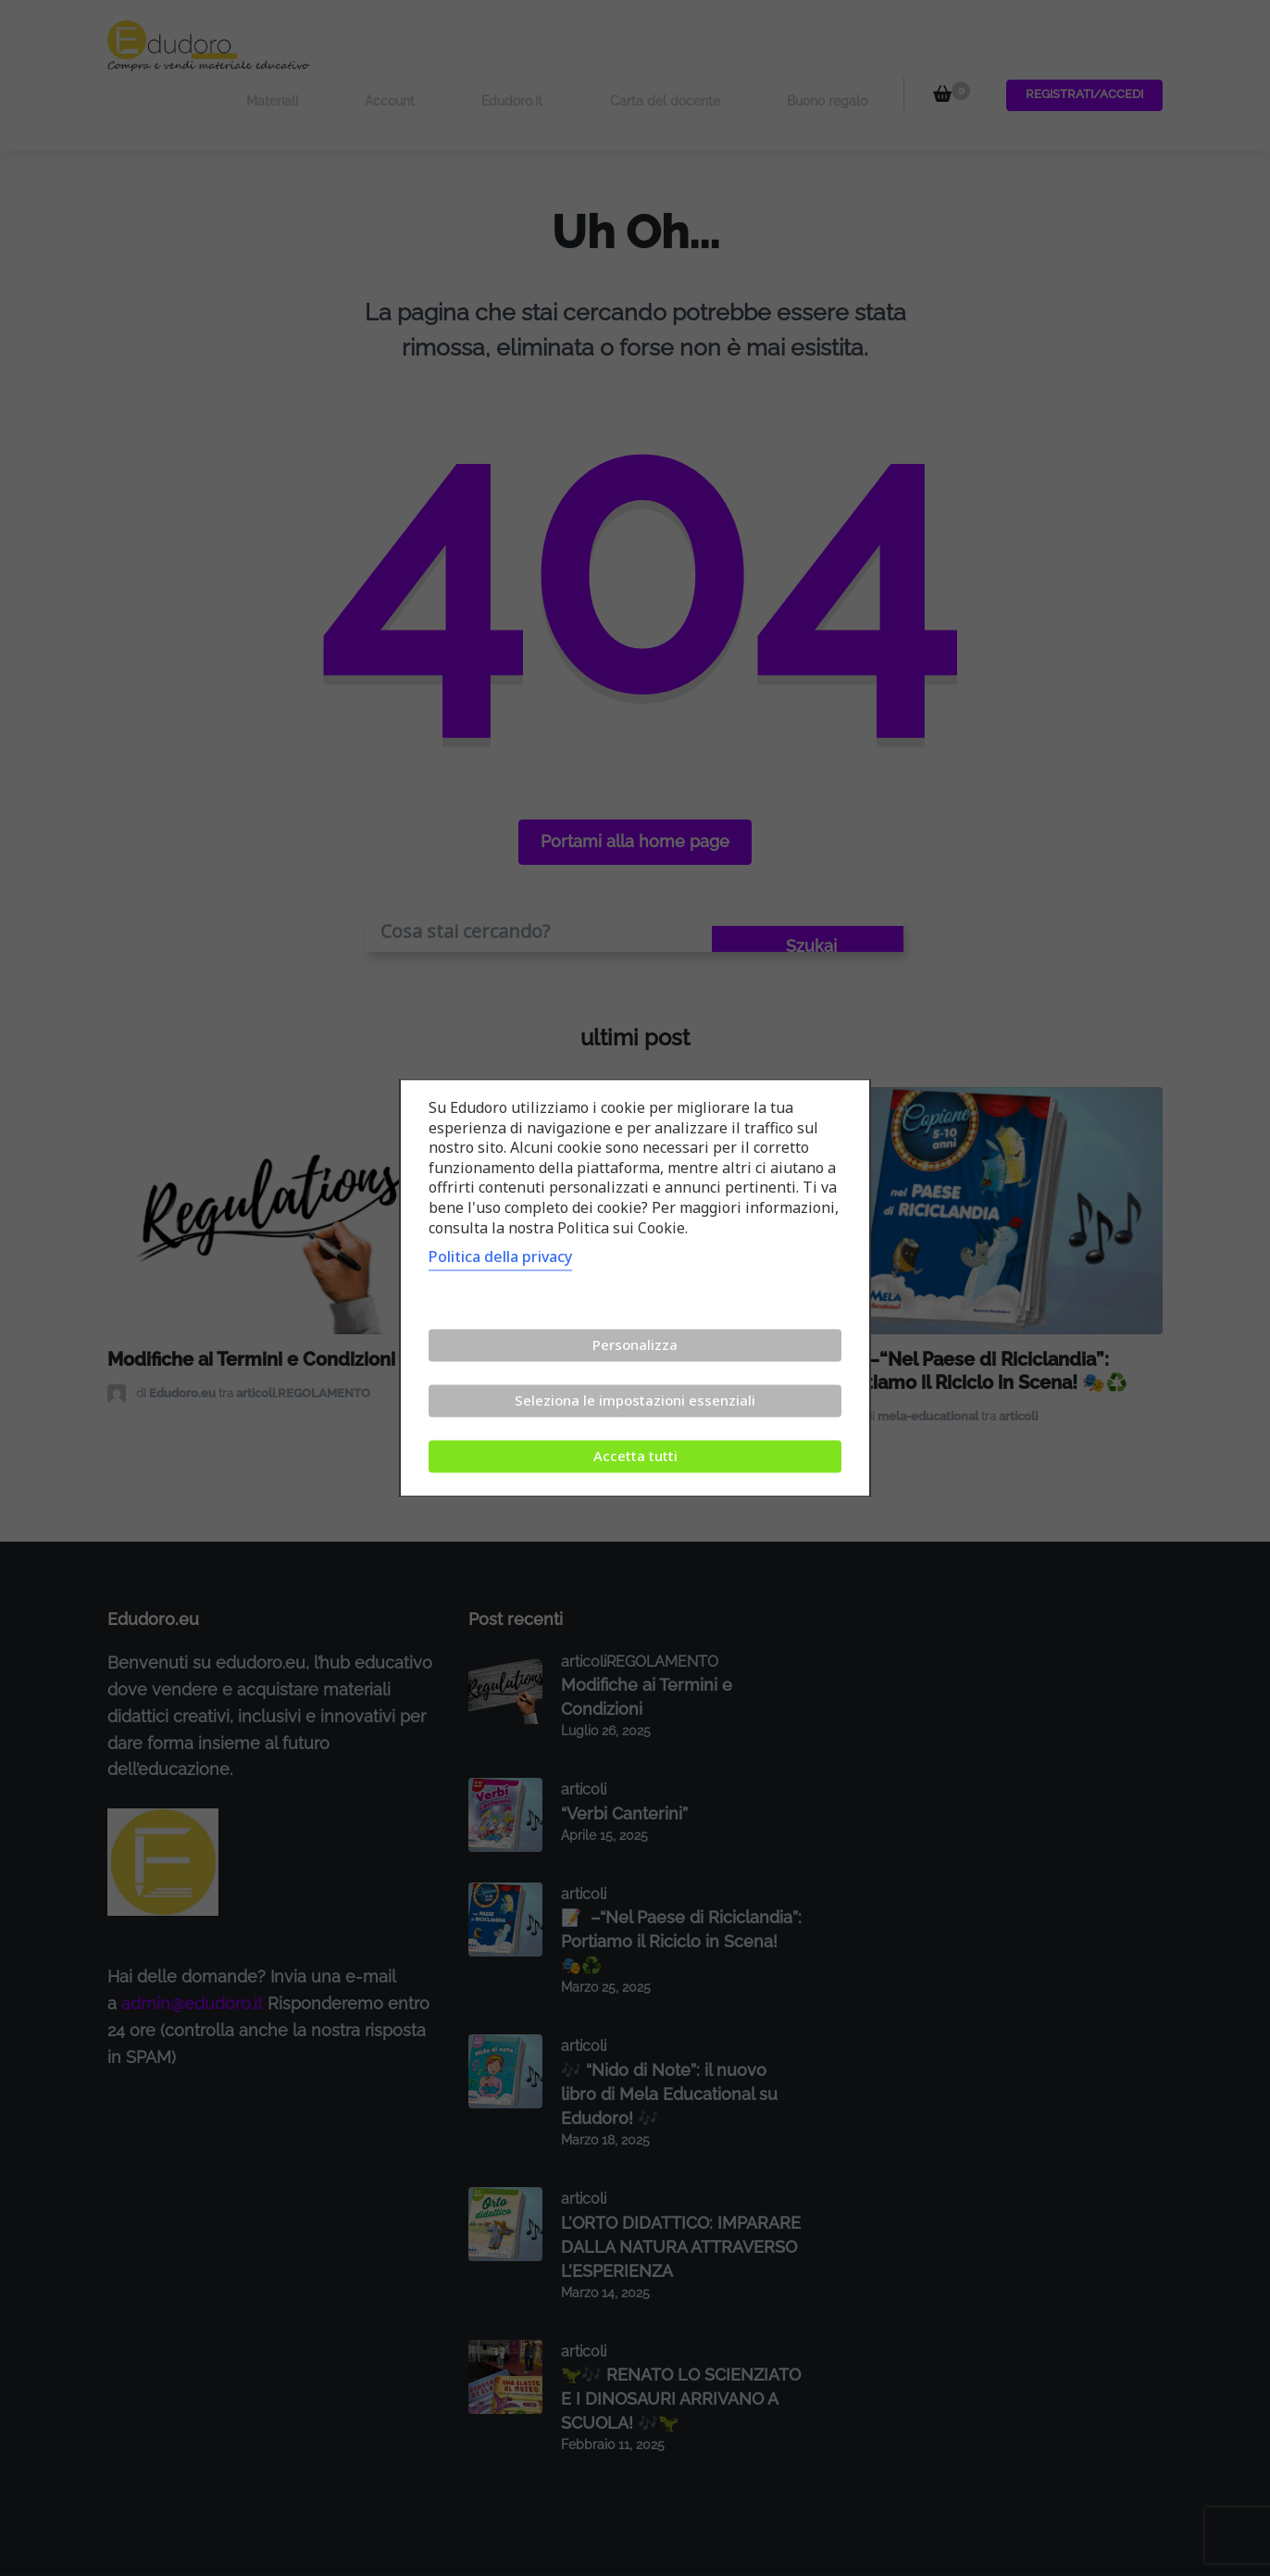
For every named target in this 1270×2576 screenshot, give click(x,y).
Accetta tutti (635, 1456)
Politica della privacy (500, 1257)
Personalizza (635, 1345)
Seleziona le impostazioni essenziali (635, 1401)
